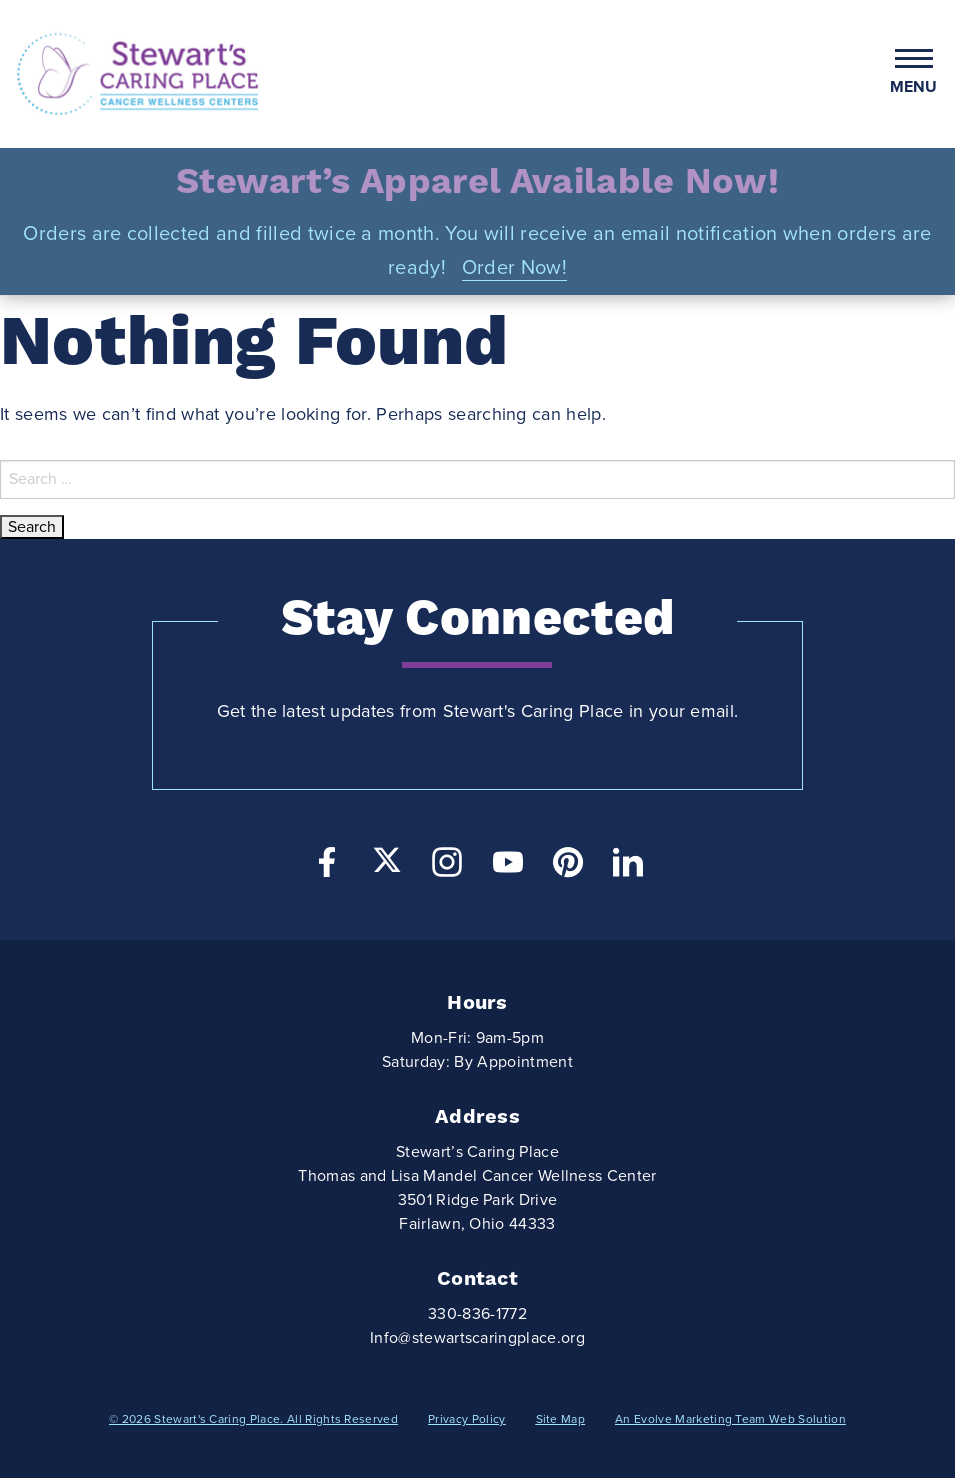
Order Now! (514, 268)
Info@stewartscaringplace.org (477, 1338)
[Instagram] (447, 867)
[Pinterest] (568, 867)
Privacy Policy (466, 1419)
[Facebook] (327, 867)
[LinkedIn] (628, 867)
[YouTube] (508, 867)
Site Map (561, 1419)
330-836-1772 (477, 1314)
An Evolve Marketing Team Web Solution (730, 1419)
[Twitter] (387, 860)
